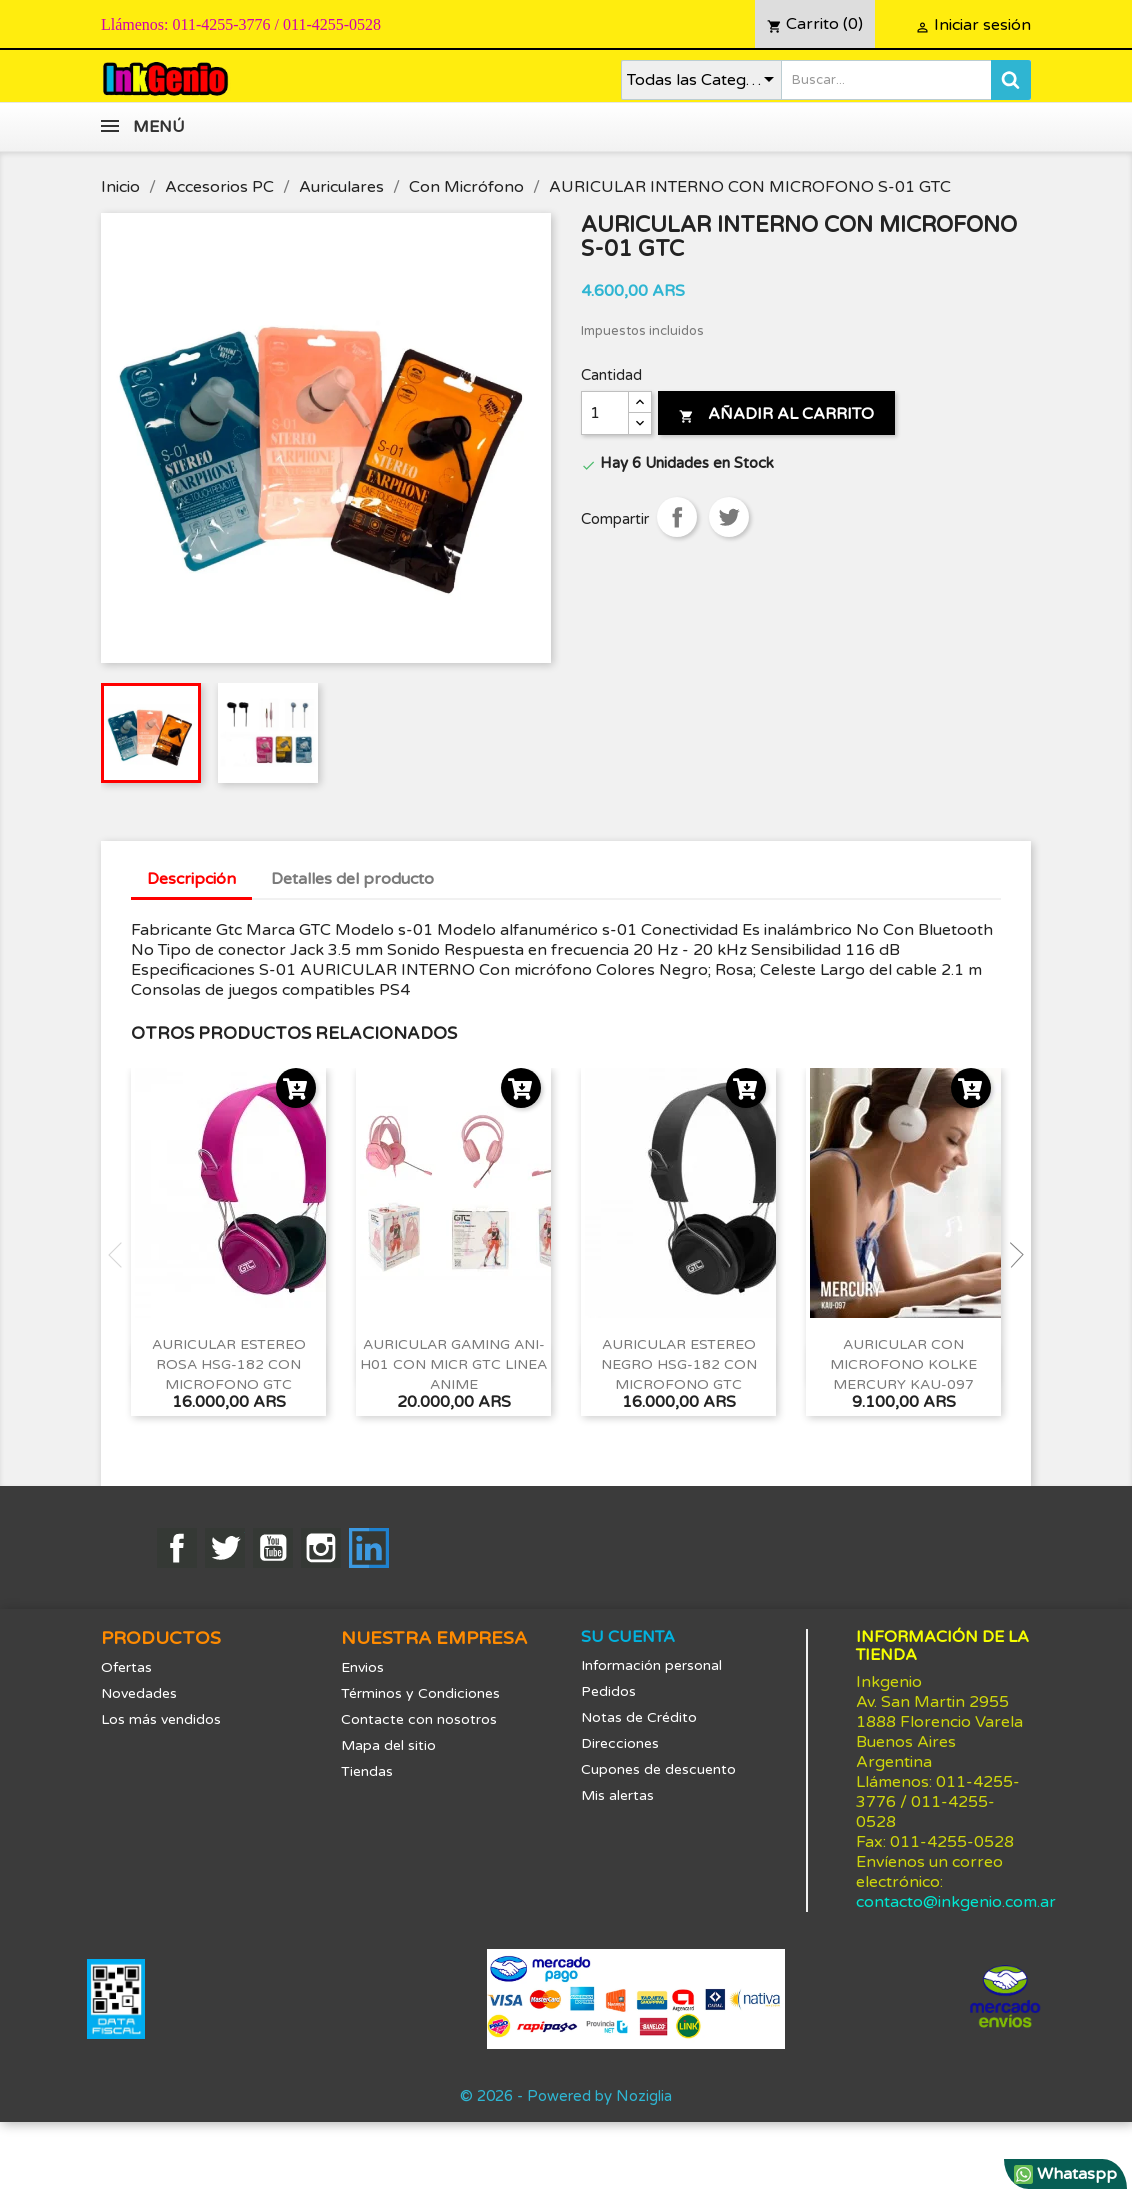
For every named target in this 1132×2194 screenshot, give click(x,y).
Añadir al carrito (776, 414)
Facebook (177, 1548)
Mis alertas (617, 1795)
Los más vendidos (161, 1719)
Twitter (225, 1548)
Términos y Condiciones (420, 1693)
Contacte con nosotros (419, 1719)
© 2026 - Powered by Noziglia (566, 2096)
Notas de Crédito (639, 1717)
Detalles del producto (352, 879)
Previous (121, 1255)
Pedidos (608, 1691)
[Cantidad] (605, 413)
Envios (362, 1667)
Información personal (651, 1665)
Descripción (191, 879)
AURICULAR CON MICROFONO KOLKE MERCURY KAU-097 (903, 1364)
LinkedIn (369, 1548)
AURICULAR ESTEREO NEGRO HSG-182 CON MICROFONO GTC (679, 1364)
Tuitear (729, 517)
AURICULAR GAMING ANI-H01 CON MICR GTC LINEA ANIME (453, 1364)
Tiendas (367, 1771)
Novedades (139, 1693)
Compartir (677, 517)
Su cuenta (628, 1637)
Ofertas (126, 1667)
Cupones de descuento (658, 1769)
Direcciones (620, 1743)
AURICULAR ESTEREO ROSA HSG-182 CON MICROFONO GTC (229, 1364)
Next (1011, 1255)
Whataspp (1065, 2174)
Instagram (321, 1548)
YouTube (273, 1548)
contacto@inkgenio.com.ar (956, 1902)
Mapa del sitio (388, 1745)
